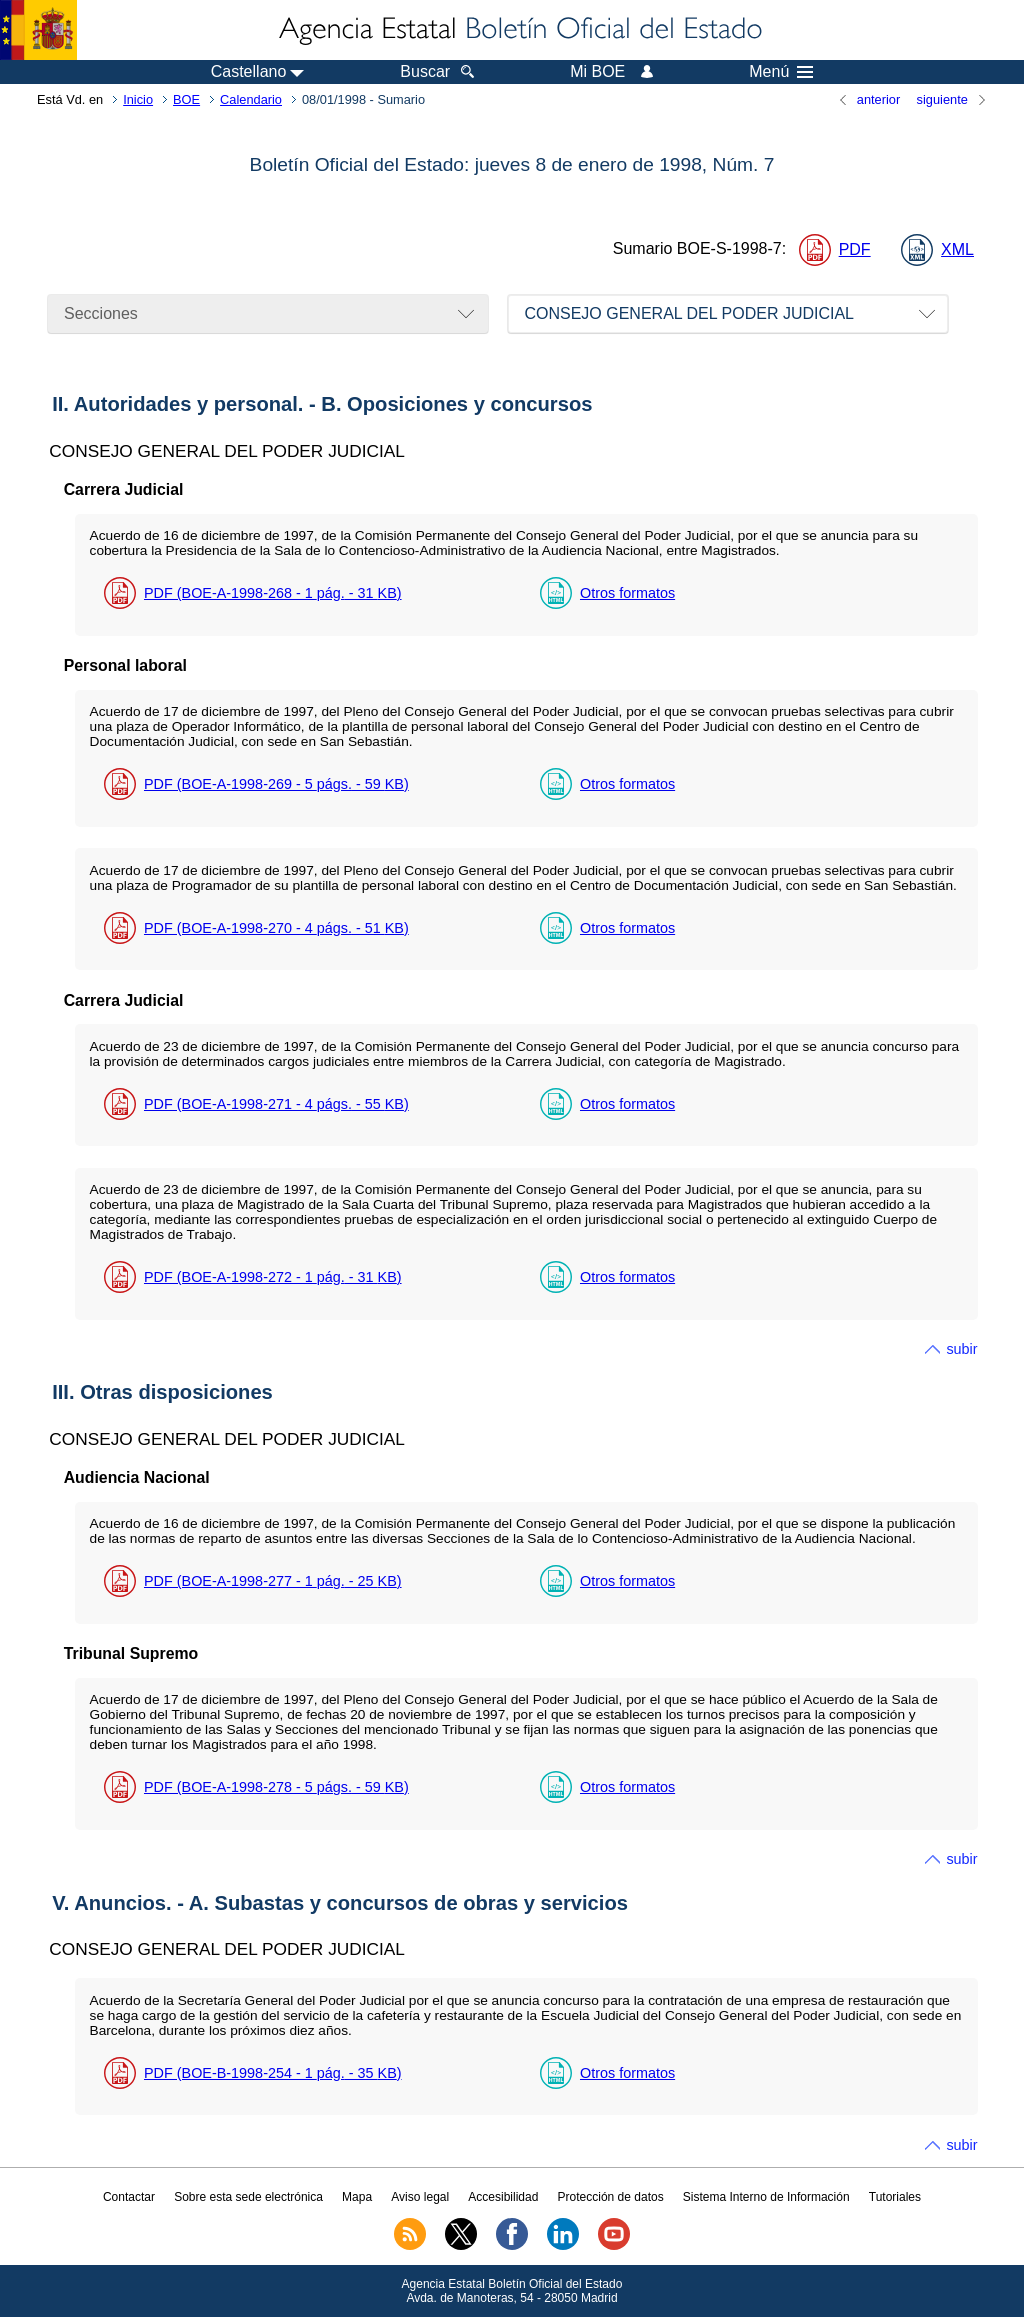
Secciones (101, 313)
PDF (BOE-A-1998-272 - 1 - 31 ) (273, 1277)
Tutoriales (895, 2197)
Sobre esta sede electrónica (248, 2197)
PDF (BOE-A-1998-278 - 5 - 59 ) (276, 1787)
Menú (781, 72)
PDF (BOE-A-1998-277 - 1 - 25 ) (273, 1581)
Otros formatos (627, 593)
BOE (186, 99)
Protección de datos (611, 2197)
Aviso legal (420, 2197)
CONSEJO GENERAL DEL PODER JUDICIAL (689, 313)
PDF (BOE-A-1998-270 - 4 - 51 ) (276, 928)
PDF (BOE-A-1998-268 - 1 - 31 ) (273, 593)
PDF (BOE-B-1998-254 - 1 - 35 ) (273, 2073)
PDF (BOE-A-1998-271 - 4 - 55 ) (276, 1104)
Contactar (129, 2197)
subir (961, 1349)
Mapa (357, 2197)
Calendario (251, 99)
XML (957, 249)
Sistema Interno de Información (766, 2197)
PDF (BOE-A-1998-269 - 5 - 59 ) (276, 784)
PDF (855, 249)
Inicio (138, 99)
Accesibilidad (503, 2197)
